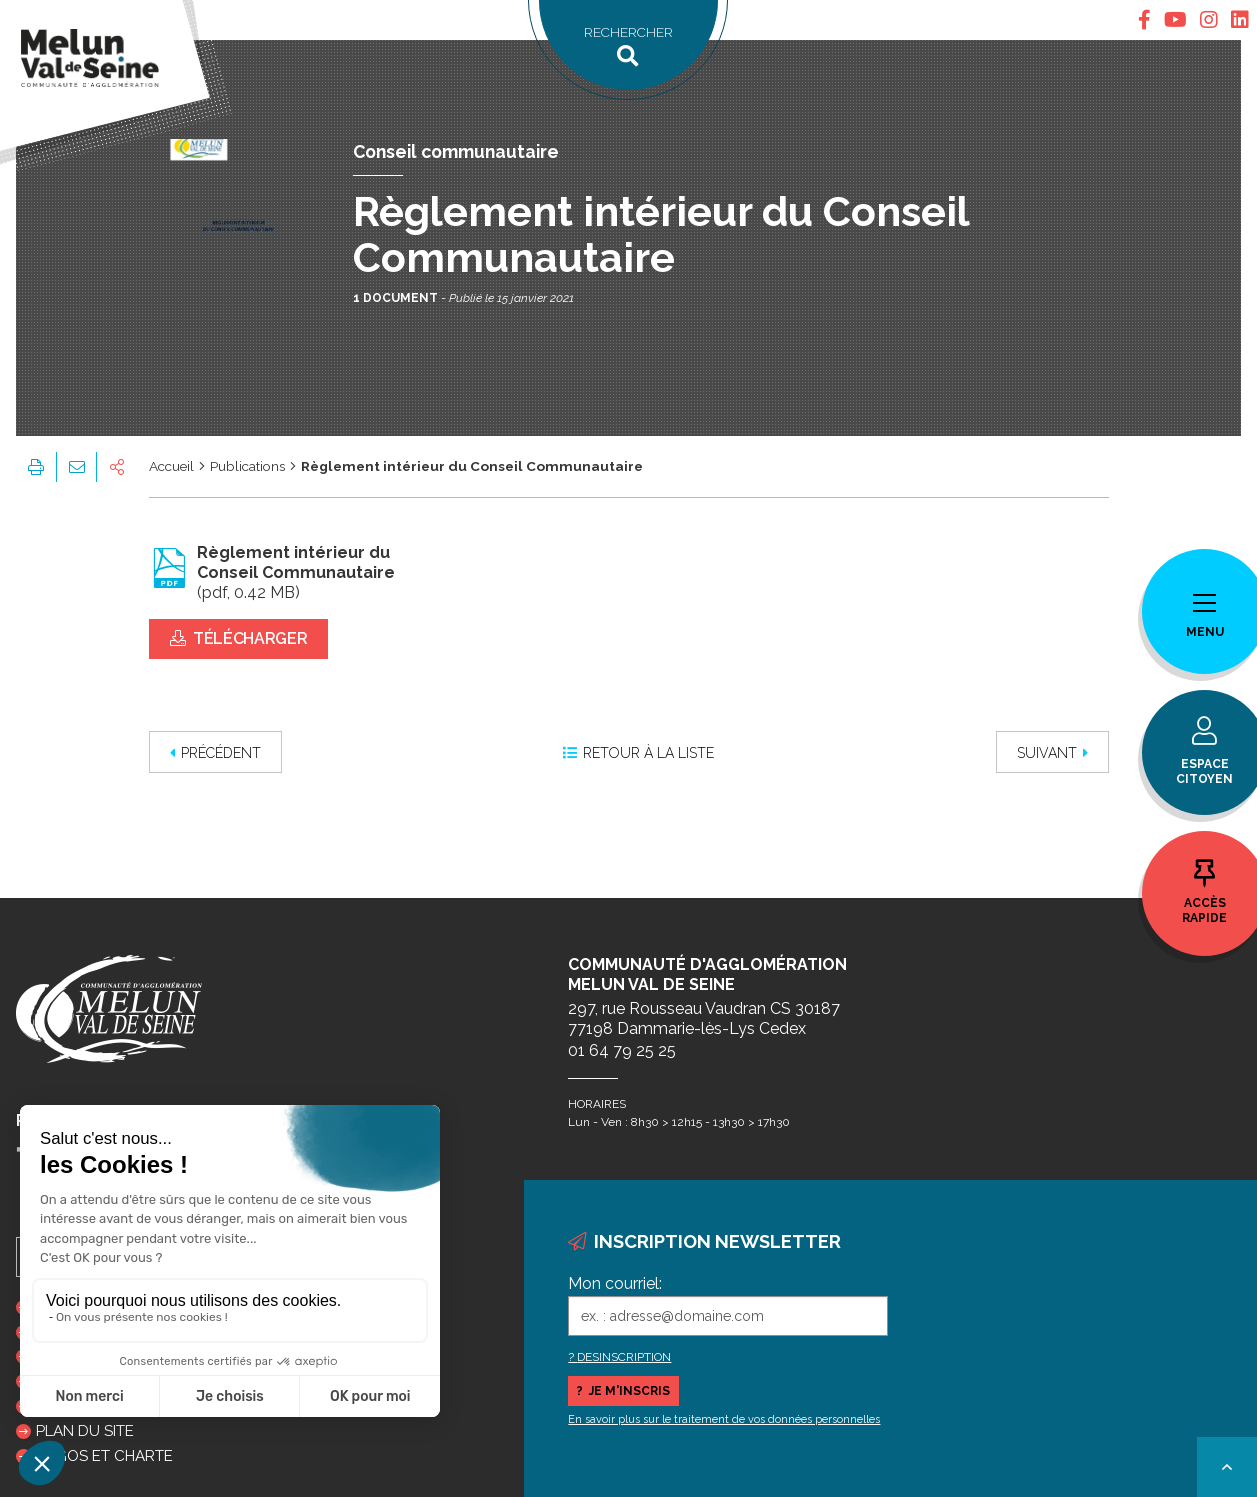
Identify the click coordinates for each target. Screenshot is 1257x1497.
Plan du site (85, 1431)
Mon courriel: (615, 1283)
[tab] (1144, 20)
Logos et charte (104, 1456)
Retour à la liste (638, 753)
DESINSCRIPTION (624, 1357)
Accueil (171, 466)
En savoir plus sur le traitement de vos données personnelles (724, 1419)
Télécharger (239, 638)
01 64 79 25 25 (622, 1050)
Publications (247, 466)
